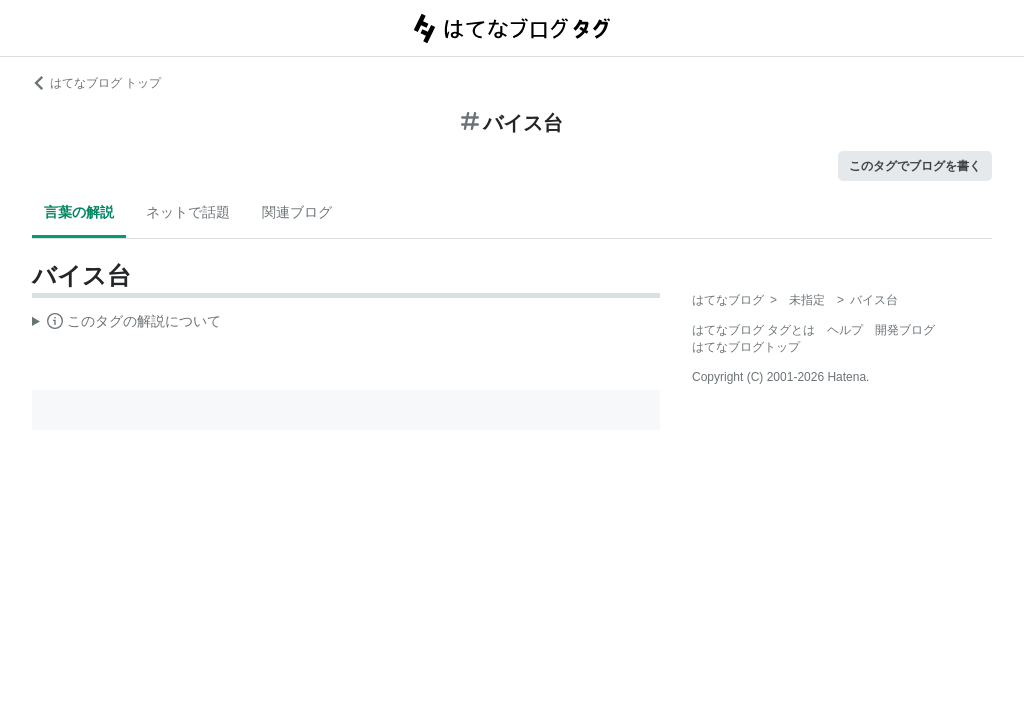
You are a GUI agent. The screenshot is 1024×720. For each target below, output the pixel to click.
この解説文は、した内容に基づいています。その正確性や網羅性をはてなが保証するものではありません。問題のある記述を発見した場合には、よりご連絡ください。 (126, 324)
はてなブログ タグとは (753, 330)
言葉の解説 (79, 212)
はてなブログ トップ (96, 83)
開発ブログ (905, 330)
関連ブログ (297, 212)
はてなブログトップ (746, 347)
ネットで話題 (188, 212)
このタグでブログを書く (915, 166)
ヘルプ (845, 330)
